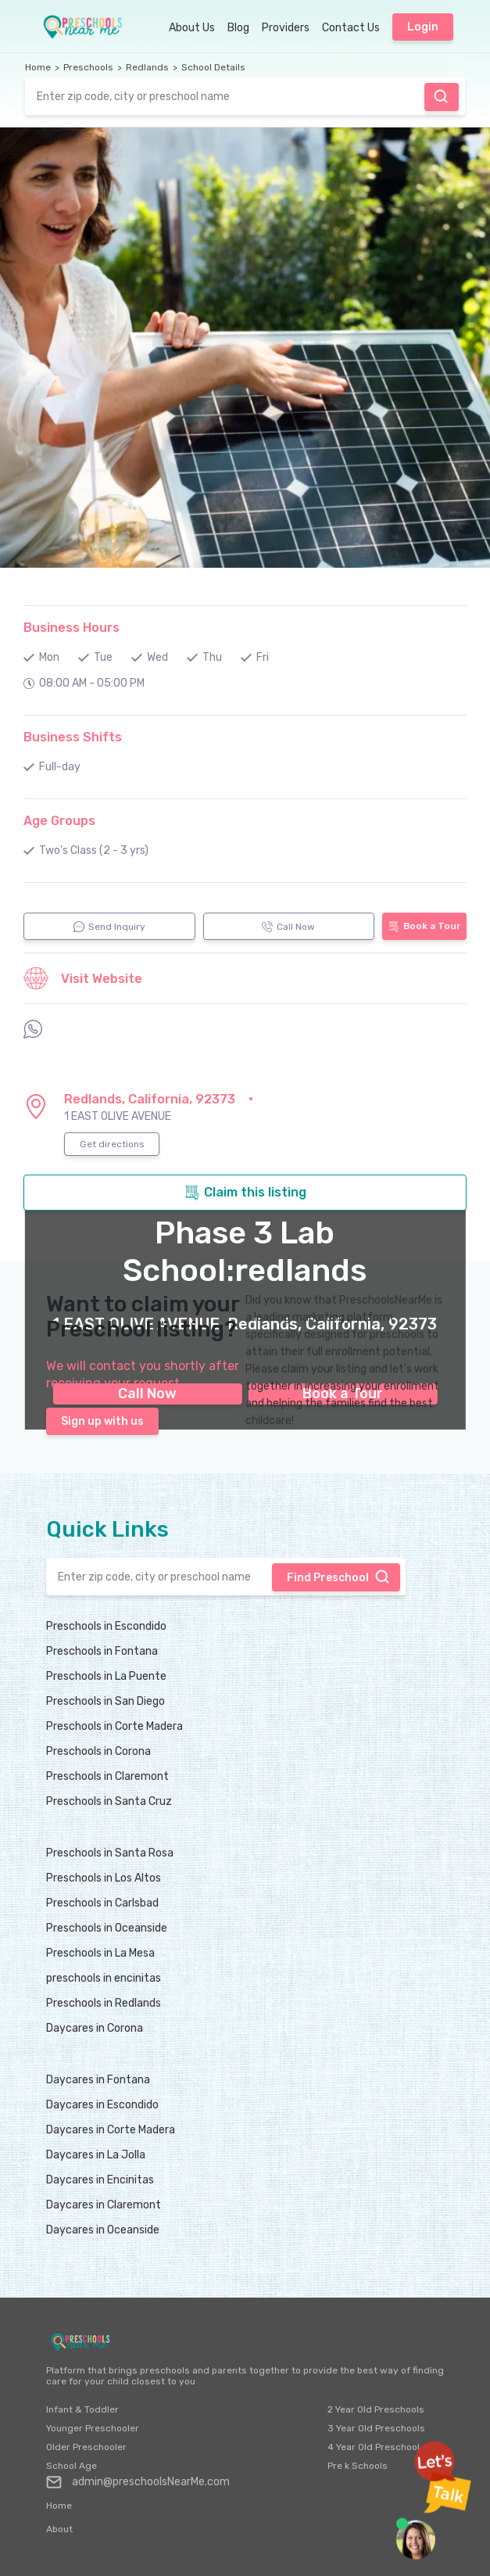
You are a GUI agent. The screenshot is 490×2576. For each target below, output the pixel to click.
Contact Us (351, 27)
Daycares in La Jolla (95, 2155)
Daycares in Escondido (102, 2104)
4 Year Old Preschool (373, 2446)
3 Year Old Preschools (376, 2428)
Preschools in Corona (98, 1751)
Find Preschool (441, 96)
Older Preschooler (86, 2446)
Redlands (147, 67)
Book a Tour (424, 926)
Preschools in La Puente (106, 1676)
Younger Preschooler (92, 2428)
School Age (71, 2465)
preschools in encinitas (103, 1978)
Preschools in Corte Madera (114, 1726)
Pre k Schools (357, 2465)
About (59, 2529)
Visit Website (82, 978)
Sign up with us (102, 1421)
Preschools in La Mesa (100, 1953)
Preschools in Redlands (103, 2003)
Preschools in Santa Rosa (109, 1853)
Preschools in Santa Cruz (109, 1801)
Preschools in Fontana (102, 1651)
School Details (213, 67)
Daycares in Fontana (98, 2079)
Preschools (88, 67)
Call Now (288, 926)
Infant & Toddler (82, 2409)
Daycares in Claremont (103, 2205)
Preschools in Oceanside (106, 1928)
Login (422, 27)
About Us (192, 27)
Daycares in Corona (94, 2028)
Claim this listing (245, 1192)
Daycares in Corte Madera (110, 2130)
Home (38, 67)
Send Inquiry (109, 926)
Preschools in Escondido (106, 1626)
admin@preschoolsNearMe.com (138, 2482)
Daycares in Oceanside (102, 2230)
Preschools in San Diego (105, 1701)
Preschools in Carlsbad (102, 1903)
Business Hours (71, 627)
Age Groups (59, 820)
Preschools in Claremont (107, 1776)
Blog (238, 27)
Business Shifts (72, 737)
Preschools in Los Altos (103, 1878)
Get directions (112, 1144)
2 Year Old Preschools (375, 2409)
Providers (285, 27)
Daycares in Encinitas (100, 2180)
